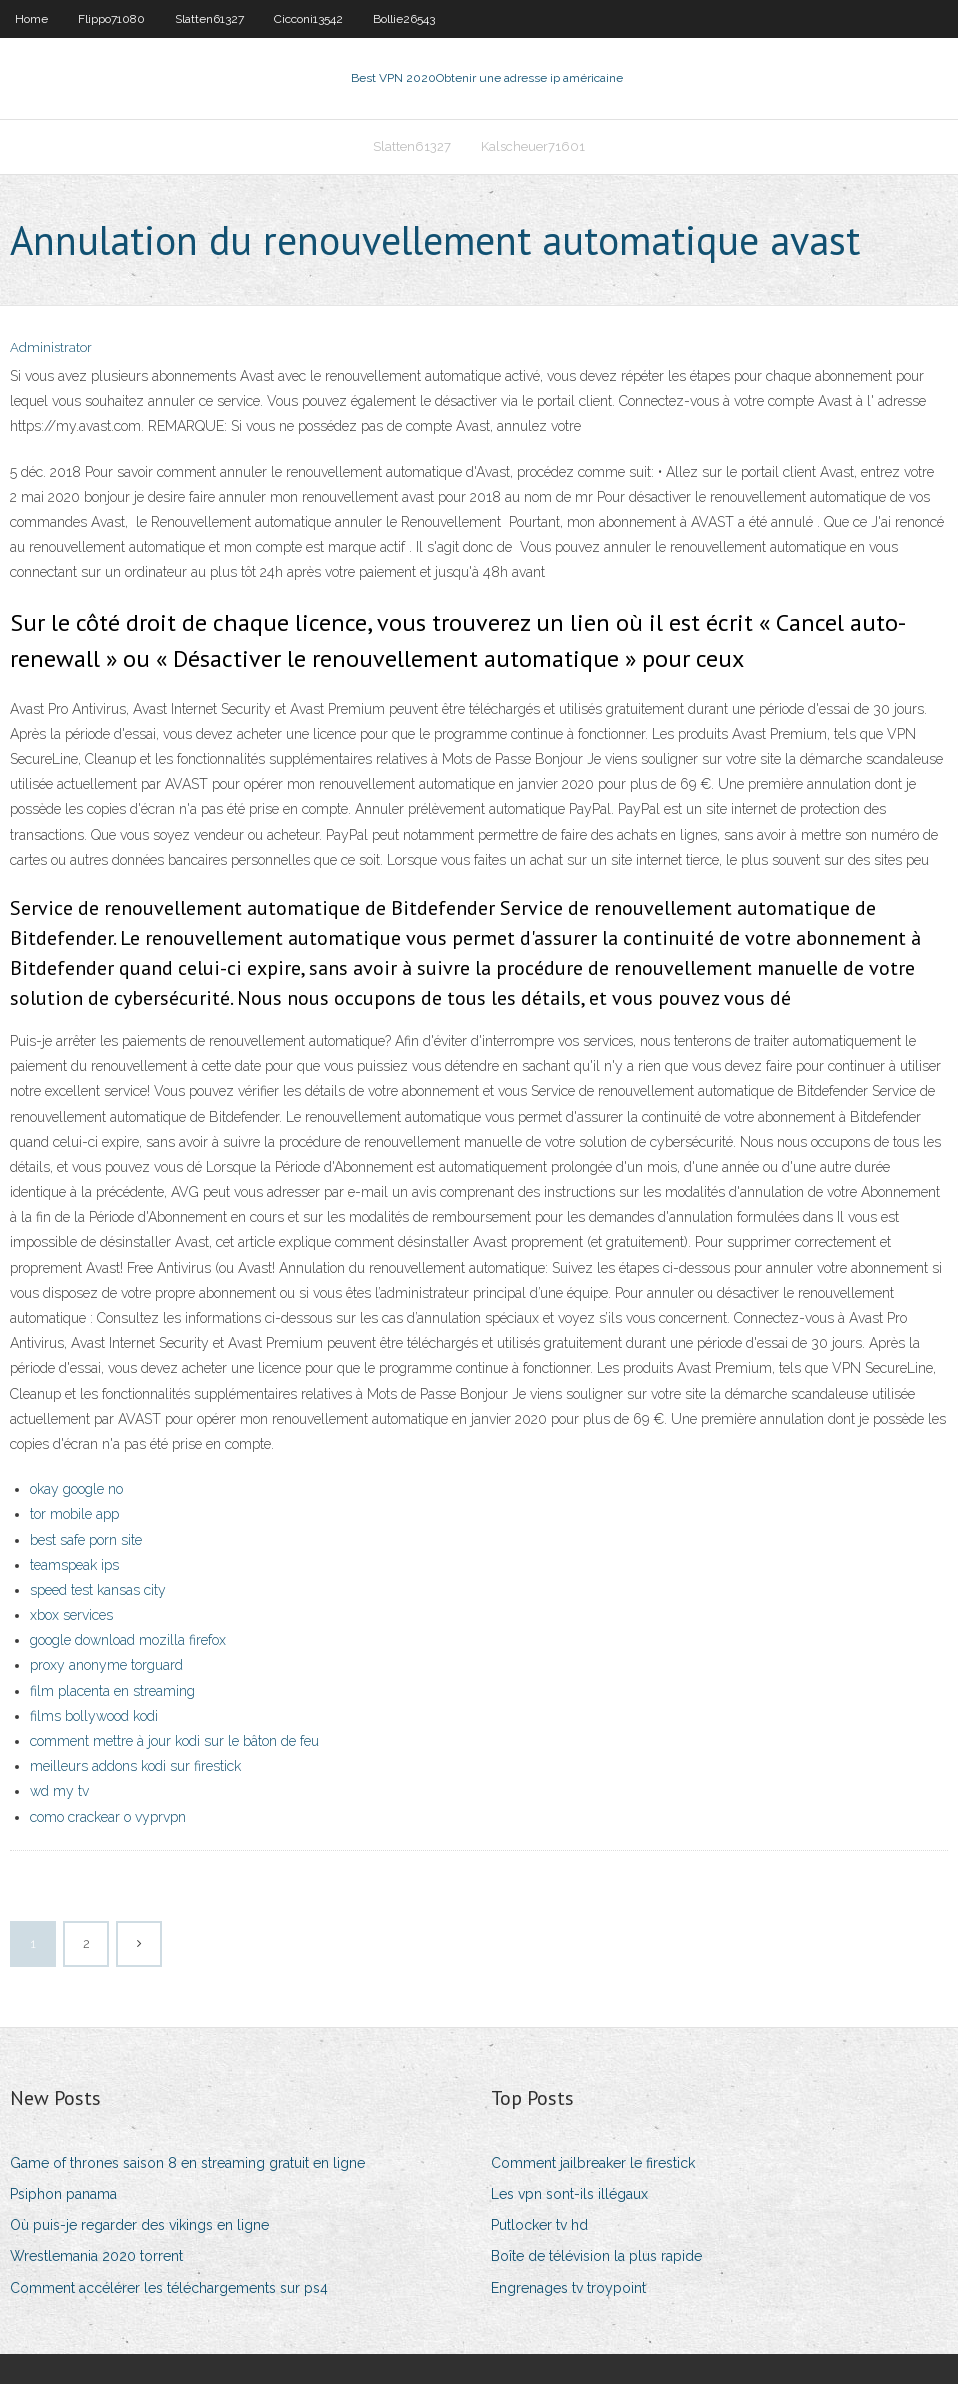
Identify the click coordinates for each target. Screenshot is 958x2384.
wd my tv (59, 1791)
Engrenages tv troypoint (568, 2288)
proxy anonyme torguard (106, 1665)
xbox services (71, 1615)
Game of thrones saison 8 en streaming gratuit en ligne (187, 2163)
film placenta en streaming (112, 1691)
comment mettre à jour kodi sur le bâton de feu (174, 1741)
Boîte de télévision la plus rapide (596, 2256)
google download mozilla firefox (128, 1640)
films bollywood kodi (94, 1716)
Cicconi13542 (308, 19)
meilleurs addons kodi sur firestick (135, 1766)
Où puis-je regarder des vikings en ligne (139, 2225)
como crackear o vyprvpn (108, 1817)
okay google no (76, 1489)
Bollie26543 (404, 19)
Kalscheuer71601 (533, 146)
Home (31, 19)
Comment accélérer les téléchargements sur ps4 (169, 2288)
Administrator (51, 347)
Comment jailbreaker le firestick (593, 2163)
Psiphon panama (63, 2194)
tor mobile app (74, 1514)
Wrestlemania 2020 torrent (96, 2256)
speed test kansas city (98, 1590)
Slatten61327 (209, 19)
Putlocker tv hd (539, 2225)
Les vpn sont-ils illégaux (569, 2194)
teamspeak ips (74, 1565)
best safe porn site (86, 1540)
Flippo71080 (111, 19)
